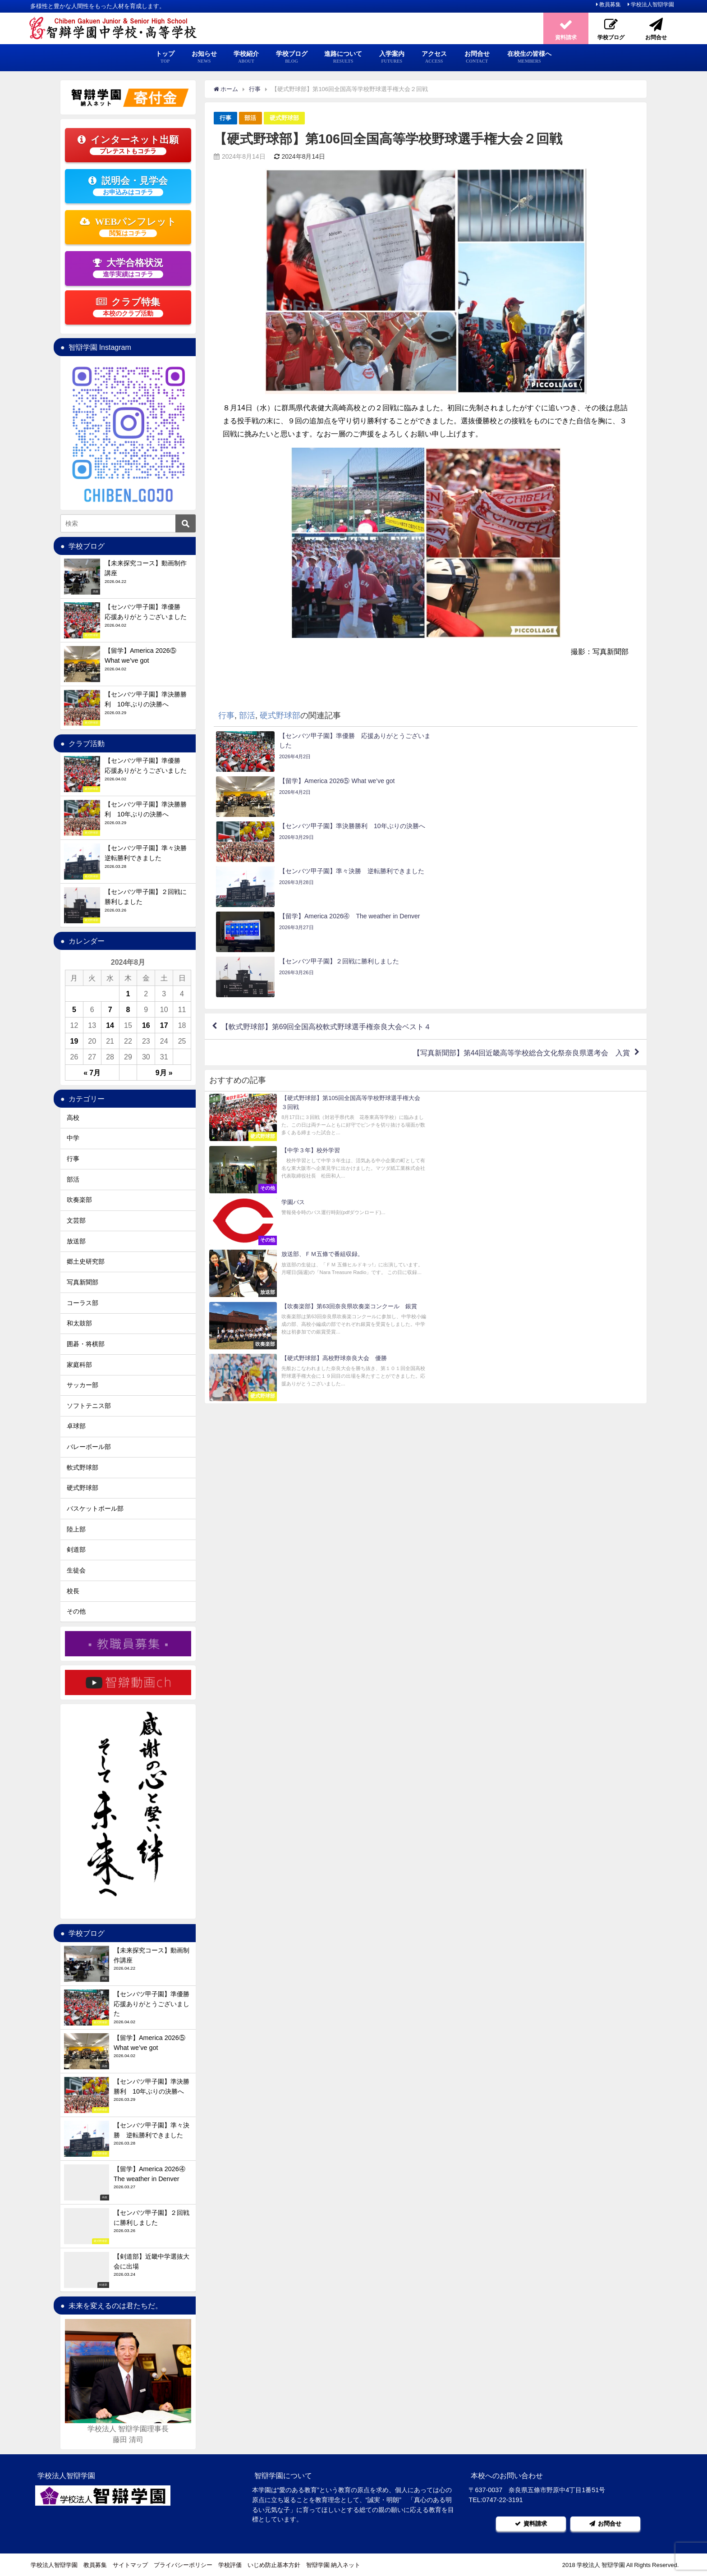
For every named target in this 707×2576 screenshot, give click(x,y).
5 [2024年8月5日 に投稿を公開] (74, 1009)
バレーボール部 (89, 1447)
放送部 (76, 1241)
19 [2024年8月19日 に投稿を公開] (74, 1041)
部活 (250, 118)
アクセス (434, 57)
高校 (73, 1117)
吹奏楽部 (79, 1199)
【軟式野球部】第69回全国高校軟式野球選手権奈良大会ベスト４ (326, 891)
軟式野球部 (82, 1467)
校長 (73, 1591)
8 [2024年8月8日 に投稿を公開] (128, 1009)
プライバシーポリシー (183, 2564)
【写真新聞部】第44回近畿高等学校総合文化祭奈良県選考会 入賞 (521, 917)
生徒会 (76, 1570)
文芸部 (76, 1220)
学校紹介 (246, 57)
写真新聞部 (82, 1282)
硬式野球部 (284, 118)
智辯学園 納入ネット (333, 2564)
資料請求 (531, 2523)
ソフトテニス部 (89, 1406)
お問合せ (477, 57)
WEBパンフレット (128, 226)
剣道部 (76, 1549)
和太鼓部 (79, 1323)
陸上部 (76, 1529)
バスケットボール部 (95, 1508)
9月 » (164, 1072)
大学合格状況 (128, 267)
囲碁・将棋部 (86, 1344)
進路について (343, 57)
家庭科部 (79, 1364)
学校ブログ (292, 57)
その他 (76, 1611)
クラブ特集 (128, 307)
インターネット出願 (128, 144)
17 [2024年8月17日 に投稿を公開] (164, 1025)
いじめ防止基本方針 (274, 2564)
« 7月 (92, 1072)
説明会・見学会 (128, 185)
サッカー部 (82, 1385)
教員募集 (610, 4)
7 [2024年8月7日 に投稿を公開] (110, 1009)
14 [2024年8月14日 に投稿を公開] (110, 1025)
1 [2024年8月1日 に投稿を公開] (128, 993)
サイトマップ (130, 2564)
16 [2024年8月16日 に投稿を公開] (146, 1025)
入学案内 (391, 57)
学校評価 (230, 2564)
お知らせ (204, 57)
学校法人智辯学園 (652, 4)
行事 (225, 118)
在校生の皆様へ (529, 57)
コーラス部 (82, 1303)
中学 (73, 1138)
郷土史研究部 (86, 1261)
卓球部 (76, 1426)
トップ (165, 57)
